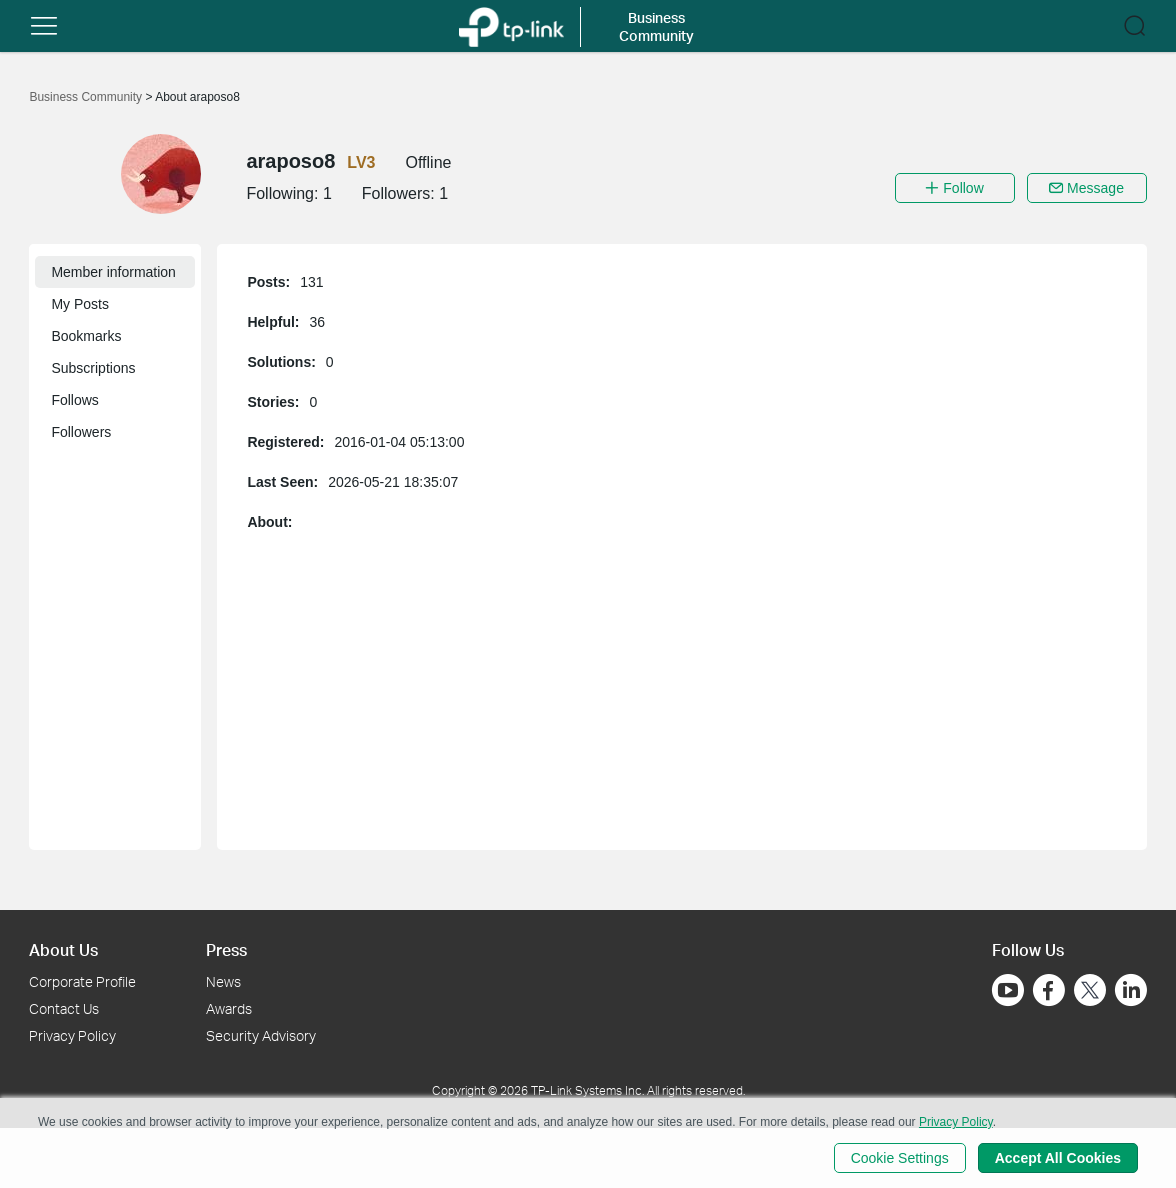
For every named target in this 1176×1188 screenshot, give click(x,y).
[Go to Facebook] (1049, 990)
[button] (44, 26)
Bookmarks (86, 336)
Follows (74, 400)
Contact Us (64, 1008)
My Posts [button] (80, 304)
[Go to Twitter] (1090, 992)
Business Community (87, 97)
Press (226, 949)
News (223, 981)
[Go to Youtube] (1008, 990)
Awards (229, 1008)
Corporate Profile (82, 981)
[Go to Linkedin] (1131, 990)
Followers (81, 432)
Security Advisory (261, 1035)
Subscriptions (93, 368)
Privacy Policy (72, 1035)
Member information (113, 272)
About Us (63, 949)
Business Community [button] (656, 26)
